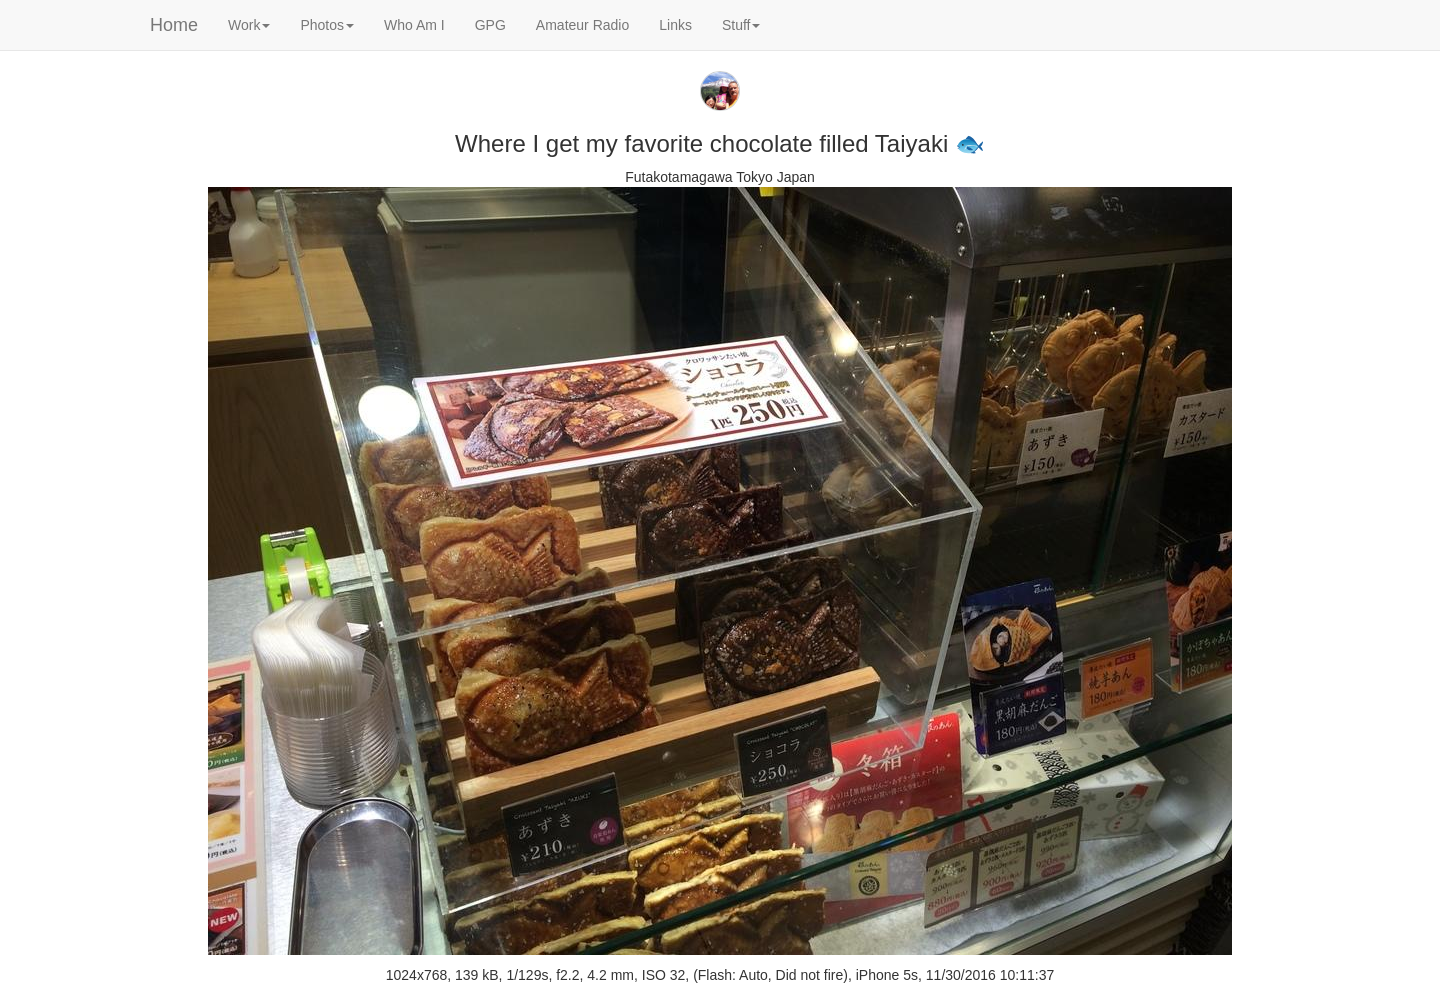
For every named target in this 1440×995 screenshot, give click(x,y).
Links (675, 25)
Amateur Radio (582, 25)
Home (174, 25)
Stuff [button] (741, 25)
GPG (490, 25)
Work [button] (249, 25)
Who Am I (414, 25)
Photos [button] (327, 25)
